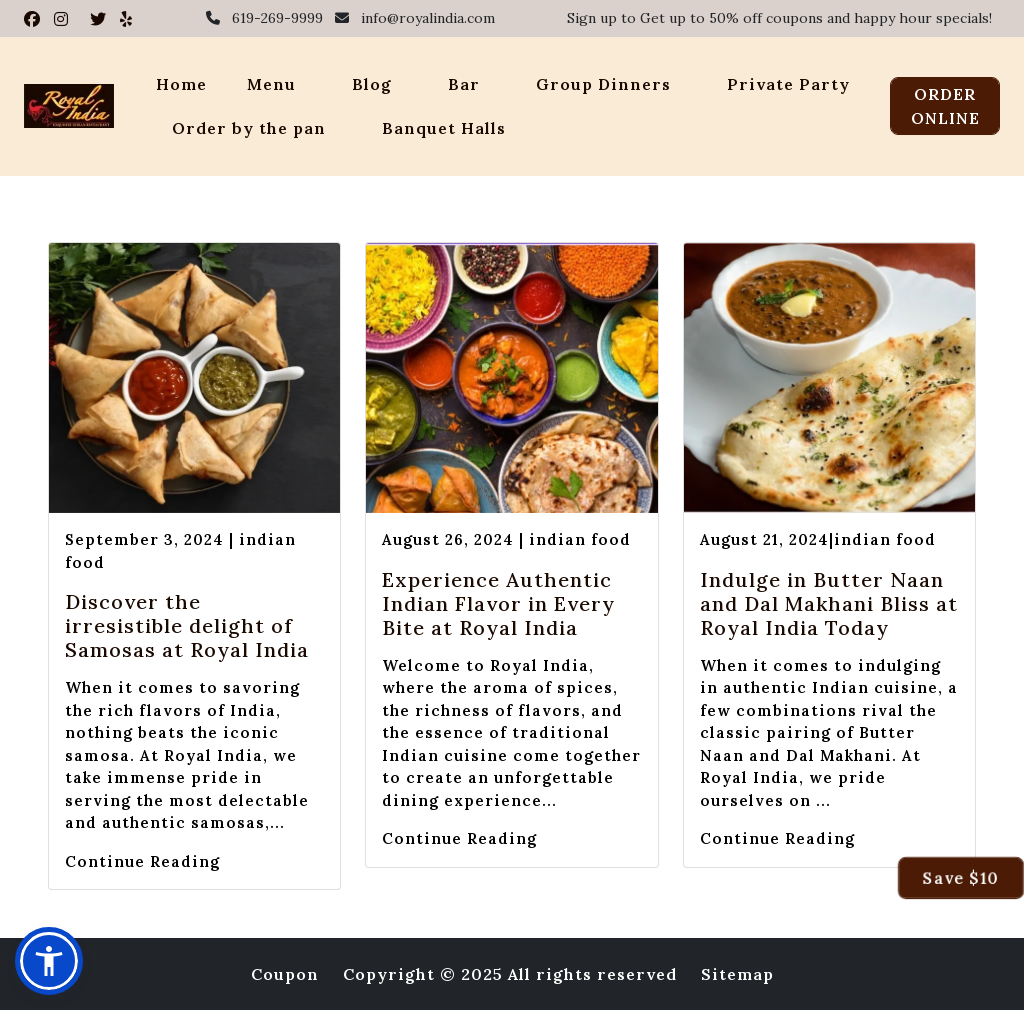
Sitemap (737, 974)
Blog (372, 84)
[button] (49, 961)
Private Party (788, 84)
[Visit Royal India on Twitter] (101, 19)
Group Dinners (603, 84)
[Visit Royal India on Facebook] (35, 19)
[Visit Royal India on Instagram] (64, 19)
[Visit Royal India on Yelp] (126, 19)
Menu (271, 84)
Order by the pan (249, 128)
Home (181, 84)
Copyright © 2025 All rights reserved (510, 974)
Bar (464, 84)
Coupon (285, 974)
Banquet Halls (444, 128)
